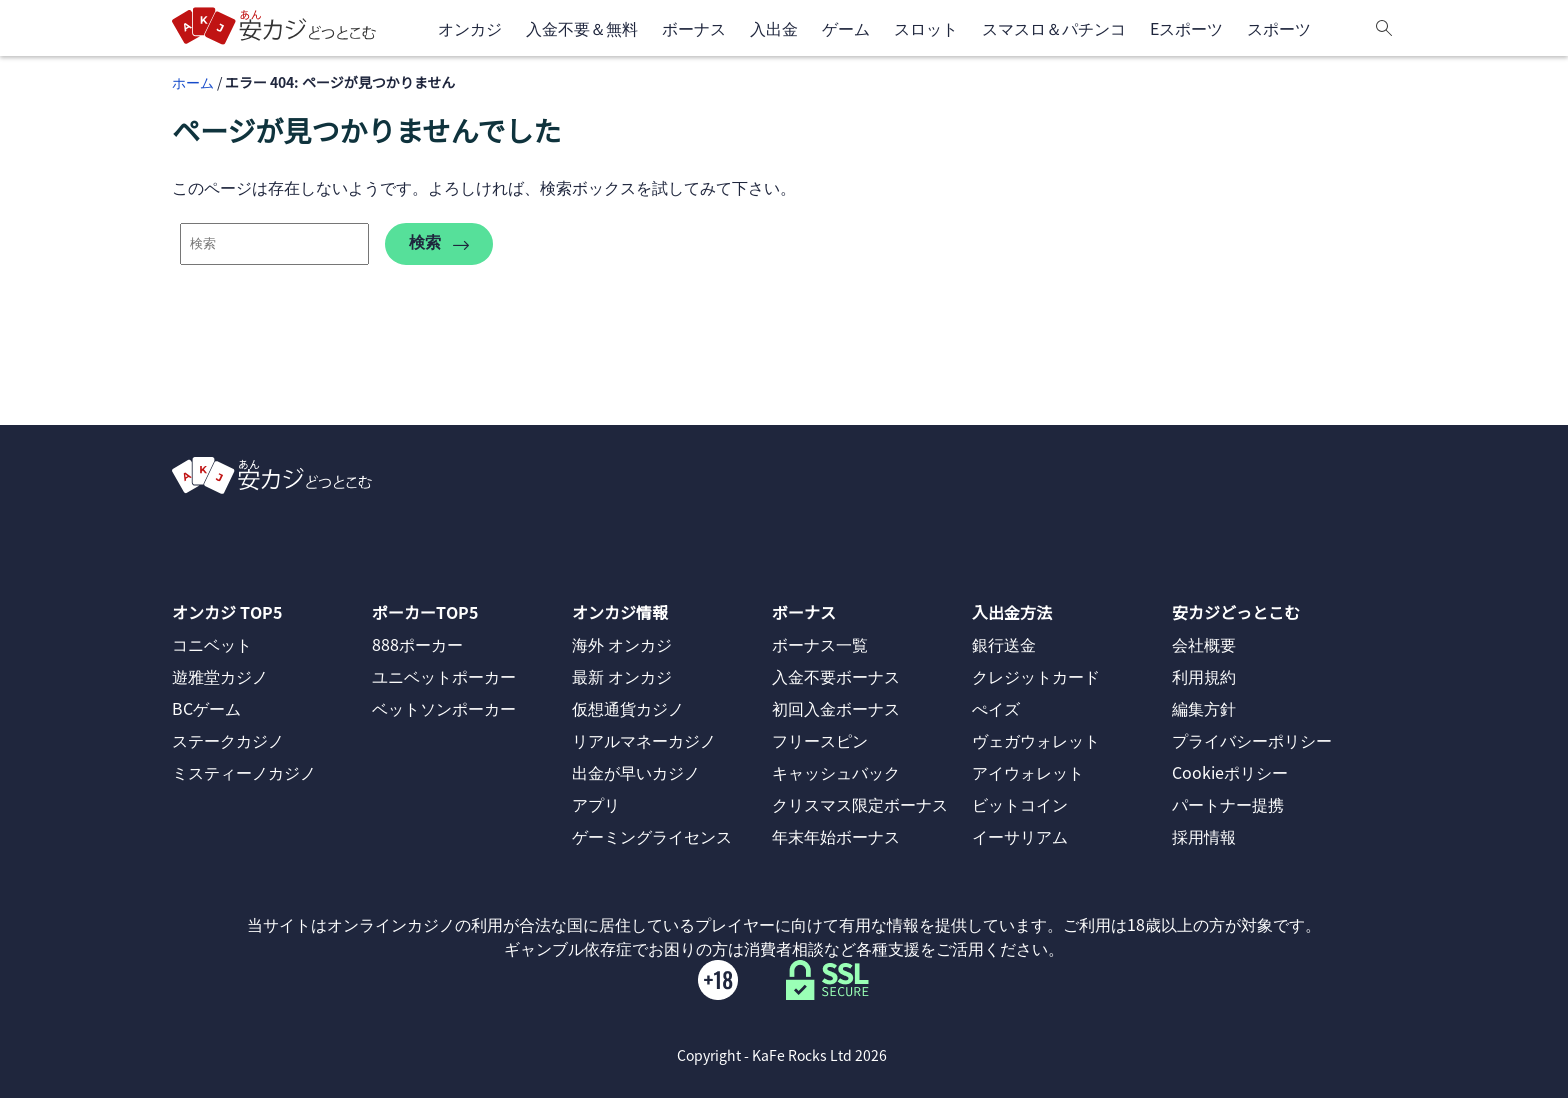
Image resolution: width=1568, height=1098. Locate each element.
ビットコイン (1020, 804)
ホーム (193, 82)
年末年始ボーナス (836, 836)
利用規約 (1204, 676)
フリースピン (820, 740)
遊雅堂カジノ (220, 676)
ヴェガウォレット (1036, 740)
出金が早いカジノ (636, 772)
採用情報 (1204, 836)
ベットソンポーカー (444, 708)
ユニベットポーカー (444, 676)
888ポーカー (417, 644)
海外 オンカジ (622, 644)
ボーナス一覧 (820, 644)
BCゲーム (206, 708)
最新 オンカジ (622, 676)
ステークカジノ (228, 740)
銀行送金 (1004, 644)
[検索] (1384, 28)
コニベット (212, 644)
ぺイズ (996, 708)
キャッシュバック (836, 772)
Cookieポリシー (1230, 772)
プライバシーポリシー (1252, 740)
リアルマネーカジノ (644, 740)
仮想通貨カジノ (628, 708)
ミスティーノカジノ (244, 772)
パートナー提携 (1228, 804)
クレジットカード (1036, 676)
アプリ (596, 804)
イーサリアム (1020, 836)
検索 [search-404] (439, 243)
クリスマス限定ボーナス (860, 804)
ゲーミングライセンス (652, 836)
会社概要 (1204, 644)
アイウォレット (1028, 772)
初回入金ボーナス (836, 708)
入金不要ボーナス (836, 676)
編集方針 (1204, 708)
